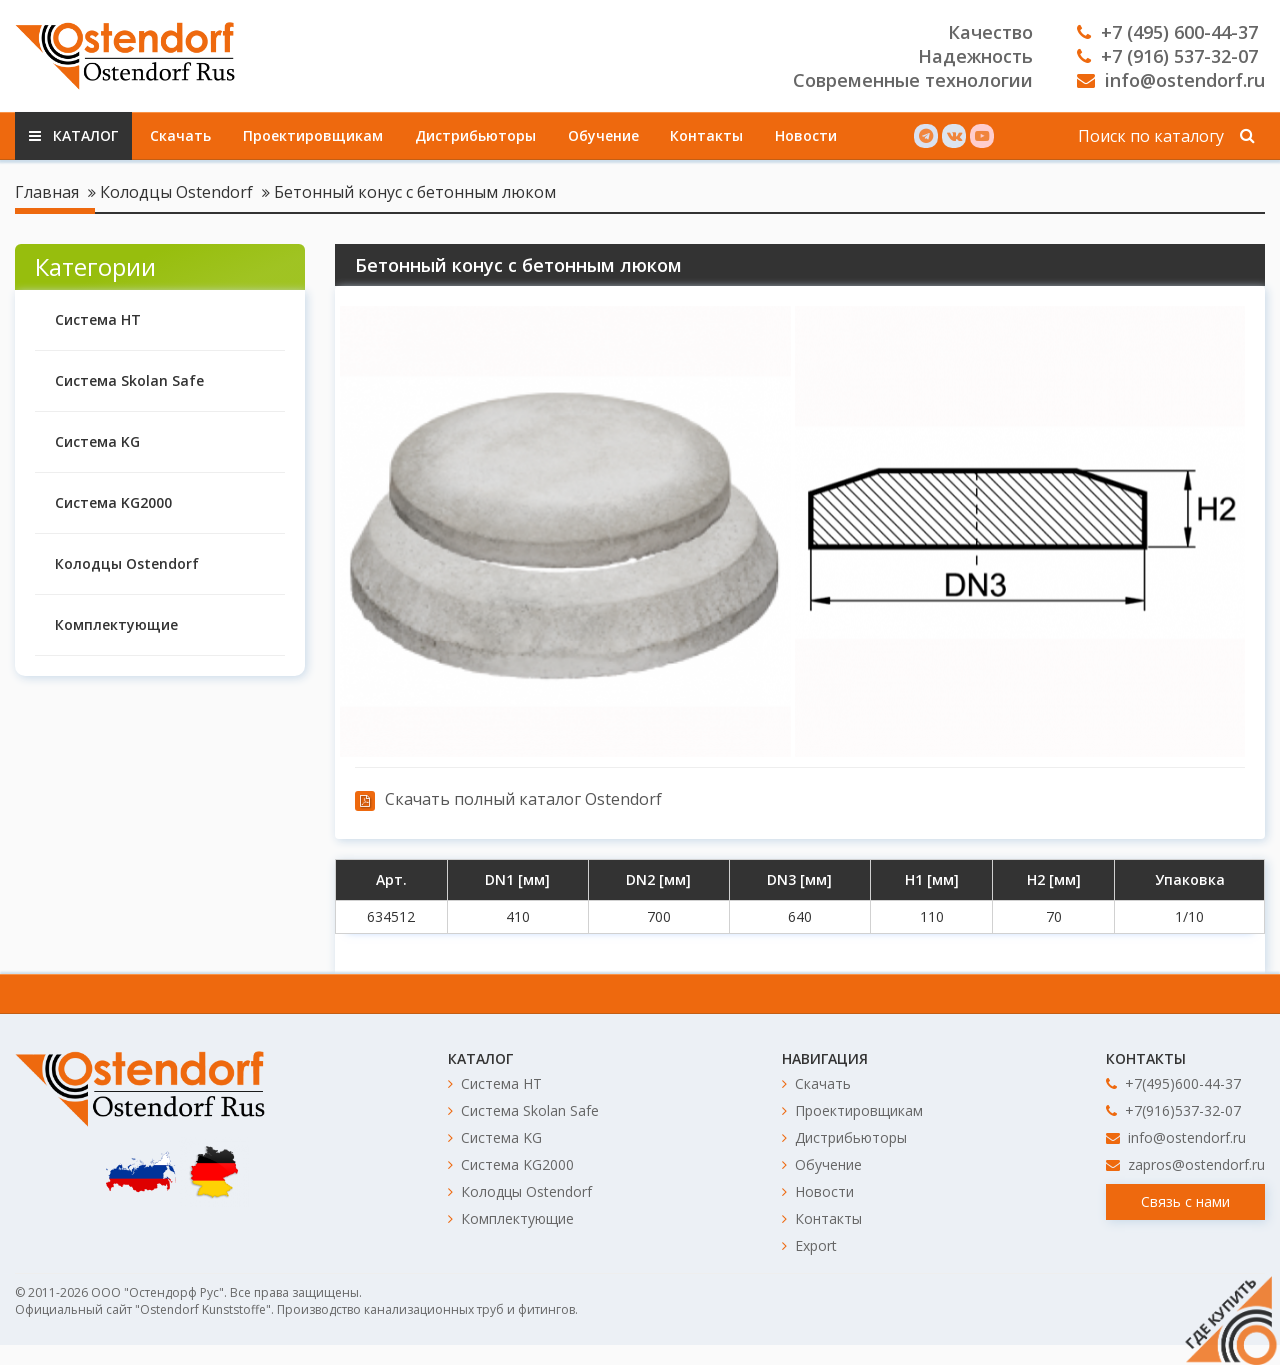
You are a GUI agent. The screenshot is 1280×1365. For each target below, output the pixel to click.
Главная (47, 192)
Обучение (603, 135)
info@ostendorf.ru (1171, 80)
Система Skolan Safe (129, 380)
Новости (806, 135)
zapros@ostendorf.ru (1185, 1164)
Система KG (97, 441)
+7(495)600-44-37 (1173, 1083)
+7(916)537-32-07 (1173, 1110)
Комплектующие (116, 624)
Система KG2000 (113, 502)
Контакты (706, 135)
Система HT (98, 319)
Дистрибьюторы (475, 135)
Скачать (180, 135)
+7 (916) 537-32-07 (1167, 56)
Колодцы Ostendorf (176, 192)
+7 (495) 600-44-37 (1167, 32)
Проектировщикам (313, 135)
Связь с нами (1185, 1201)
